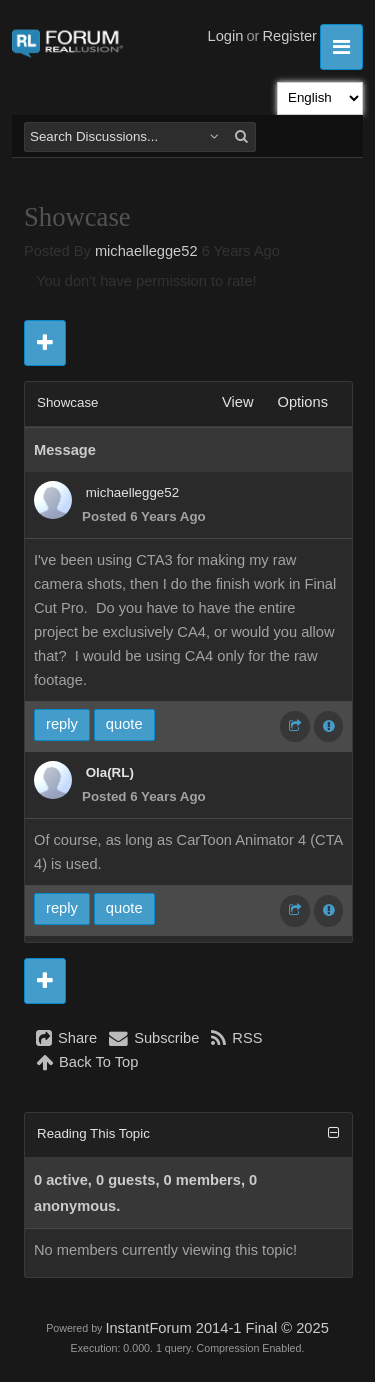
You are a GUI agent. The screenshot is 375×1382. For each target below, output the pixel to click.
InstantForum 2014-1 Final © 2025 (216, 1328)
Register (289, 36)
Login (226, 36)
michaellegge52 (146, 251)
